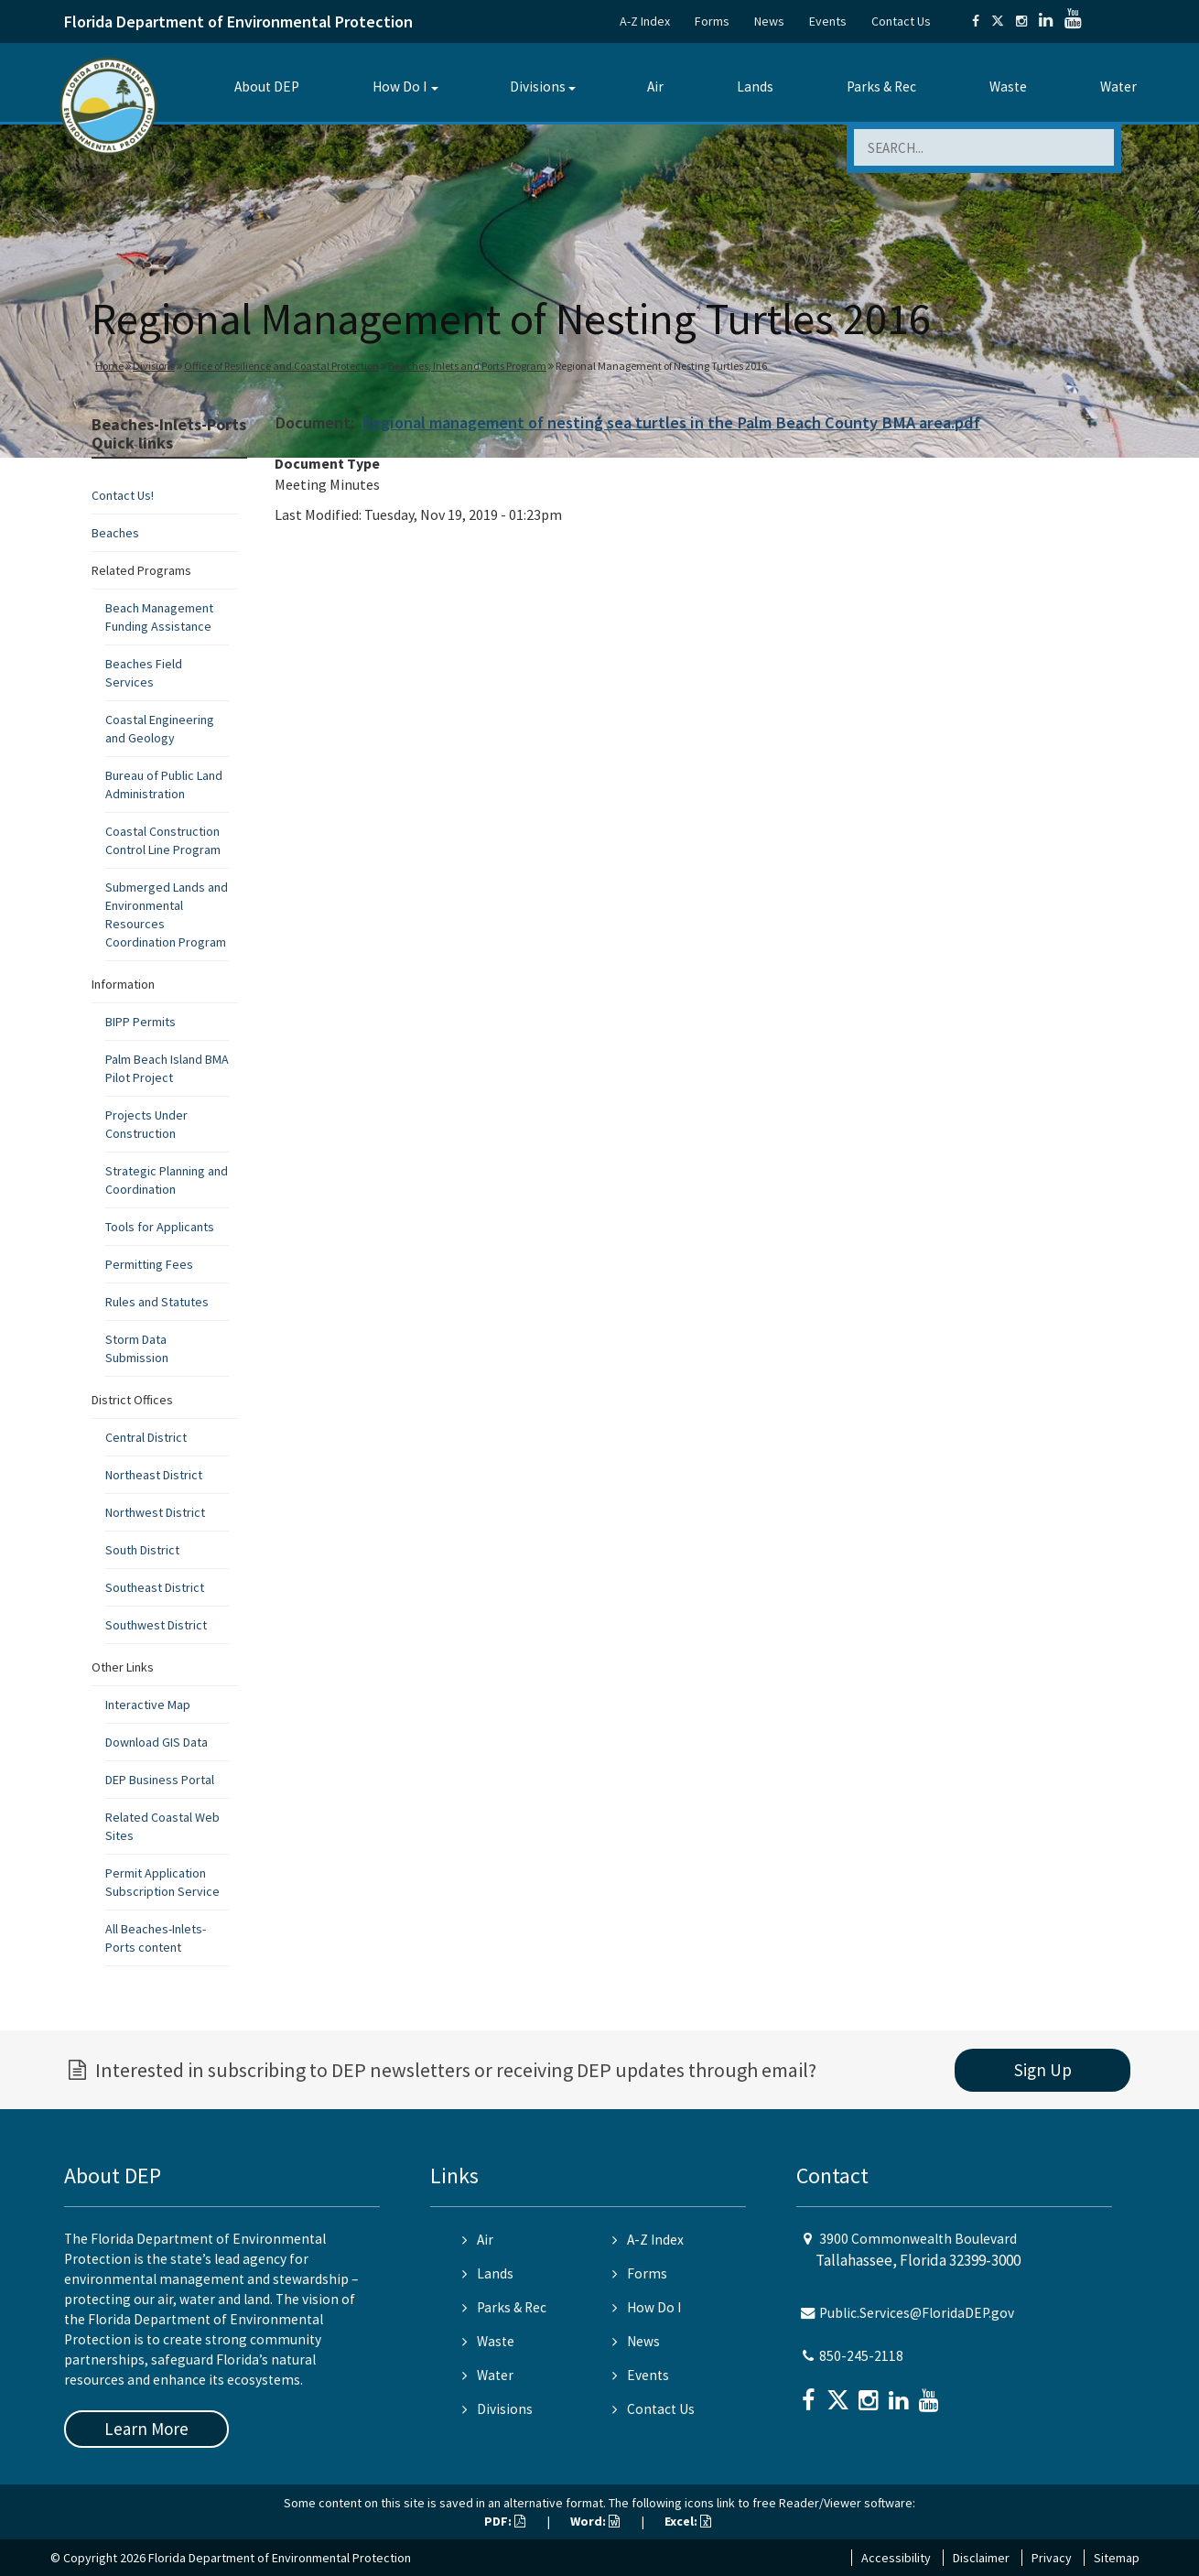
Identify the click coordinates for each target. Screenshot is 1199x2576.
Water (1118, 86)
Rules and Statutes (157, 1301)
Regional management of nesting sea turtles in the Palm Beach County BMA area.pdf (671, 422)
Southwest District (156, 1625)
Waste (1008, 86)
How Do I (400, 86)
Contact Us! (123, 495)
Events (828, 21)
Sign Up (1043, 2070)
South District (142, 1550)
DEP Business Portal (159, 1779)
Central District (146, 1437)
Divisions (538, 86)
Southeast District (154, 1587)
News (769, 21)
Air (655, 86)
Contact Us (901, 21)
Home (109, 366)
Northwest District (155, 1512)
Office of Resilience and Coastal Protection (281, 366)
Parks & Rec (881, 86)
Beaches (115, 533)
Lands (755, 86)
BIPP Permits (140, 1021)
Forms (712, 21)
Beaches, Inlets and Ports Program (467, 366)
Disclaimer (981, 2557)
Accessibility (896, 2557)
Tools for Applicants (159, 1226)
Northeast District (153, 1475)
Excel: (687, 2521)
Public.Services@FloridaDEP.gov (916, 2313)
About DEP (266, 86)
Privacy (1052, 2557)
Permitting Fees (149, 1264)
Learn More (146, 2429)
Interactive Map (147, 1704)
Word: (595, 2521)
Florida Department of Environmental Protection (238, 21)
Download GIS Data (156, 1742)
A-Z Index (645, 21)
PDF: (504, 2521)
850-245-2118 (861, 2356)
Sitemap (1117, 2557)
